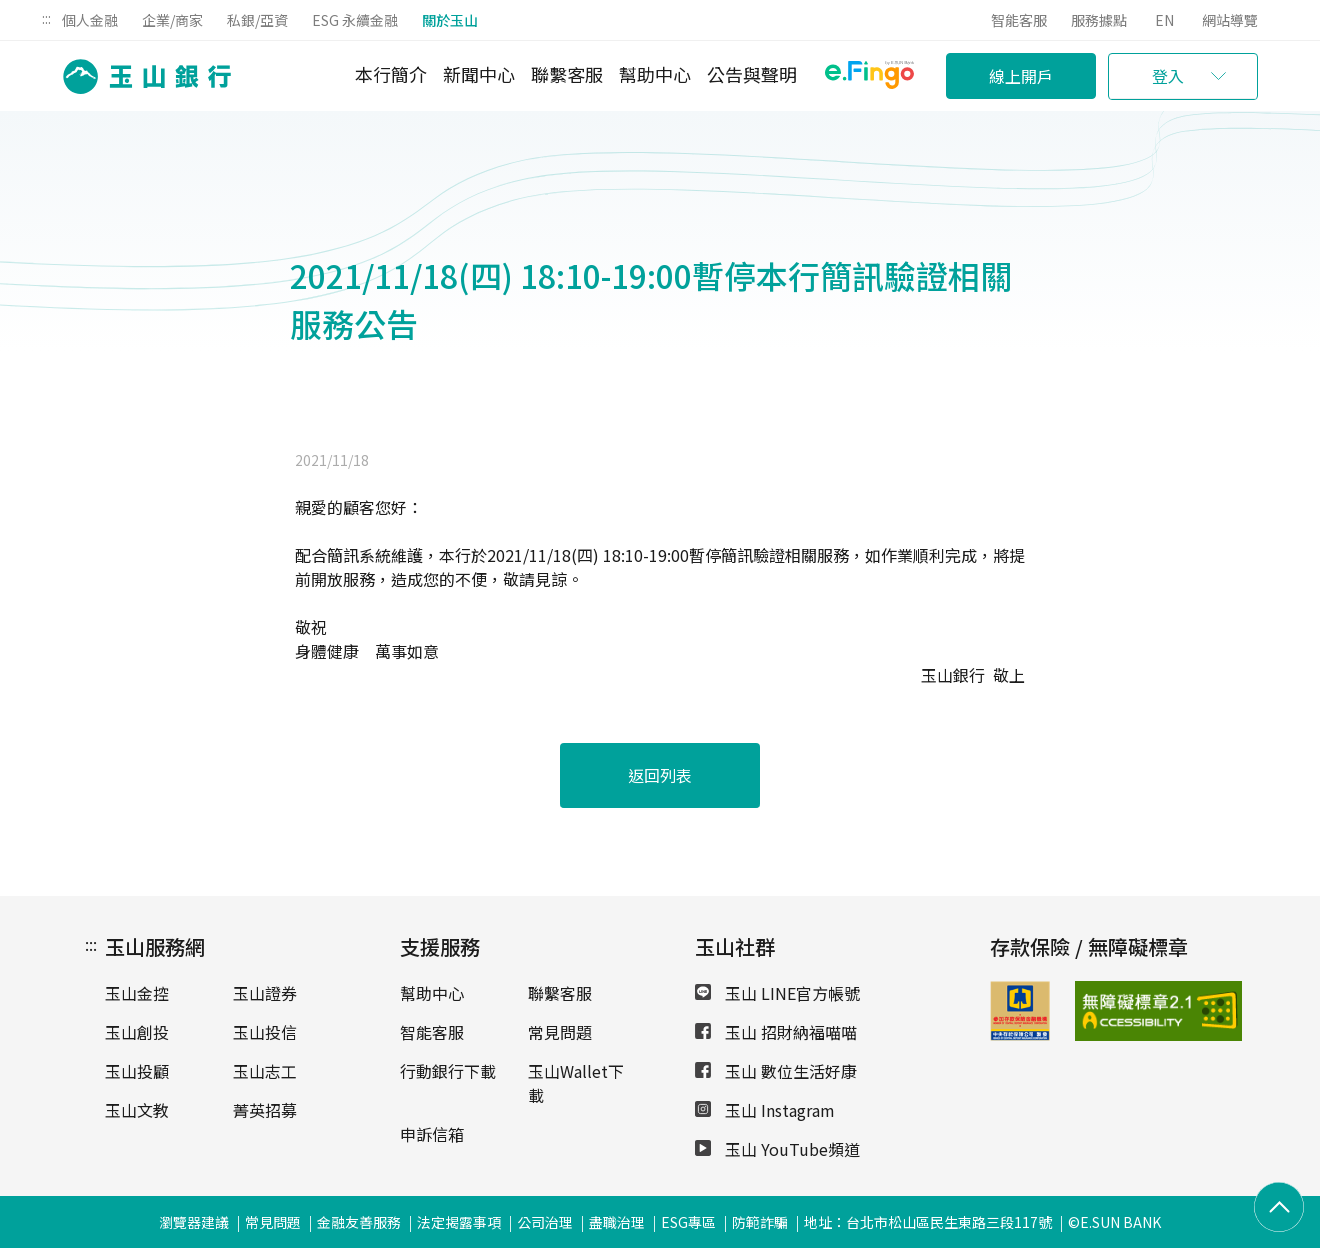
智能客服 (1019, 20)
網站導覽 (1230, 20)
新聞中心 (479, 74)
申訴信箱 (432, 1134)
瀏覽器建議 (194, 1222)
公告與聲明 (752, 74)
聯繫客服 (567, 74)
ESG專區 (688, 1222)
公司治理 (545, 1222)
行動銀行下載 (448, 1071)
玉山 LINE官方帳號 (777, 993)
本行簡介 (391, 74)
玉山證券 (265, 993)
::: (46, 18)
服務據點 (1099, 20)
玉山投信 (265, 1032)
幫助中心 (655, 74)
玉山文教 (137, 1110)
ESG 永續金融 (355, 20)
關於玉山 (450, 20)
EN (1164, 20)
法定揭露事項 (459, 1222)
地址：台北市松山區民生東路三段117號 (928, 1222)
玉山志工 (265, 1071)
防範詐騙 (760, 1222)
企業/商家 (172, 20)
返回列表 (660, 775)
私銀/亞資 (257, 20)
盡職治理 (617, 1222)
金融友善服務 (359, 1222)
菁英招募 (265, 1110)
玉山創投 (137, 1032)
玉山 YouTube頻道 (777, 1149)
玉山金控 (137, 993)
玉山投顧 (137, 1071)
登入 (1168, 76)
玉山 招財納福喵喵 (776, 1032)
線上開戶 (1021, 76)
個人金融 (90, 20)
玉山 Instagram (765, 1110)
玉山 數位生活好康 (776, 1071)
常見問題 (560, 1032)
